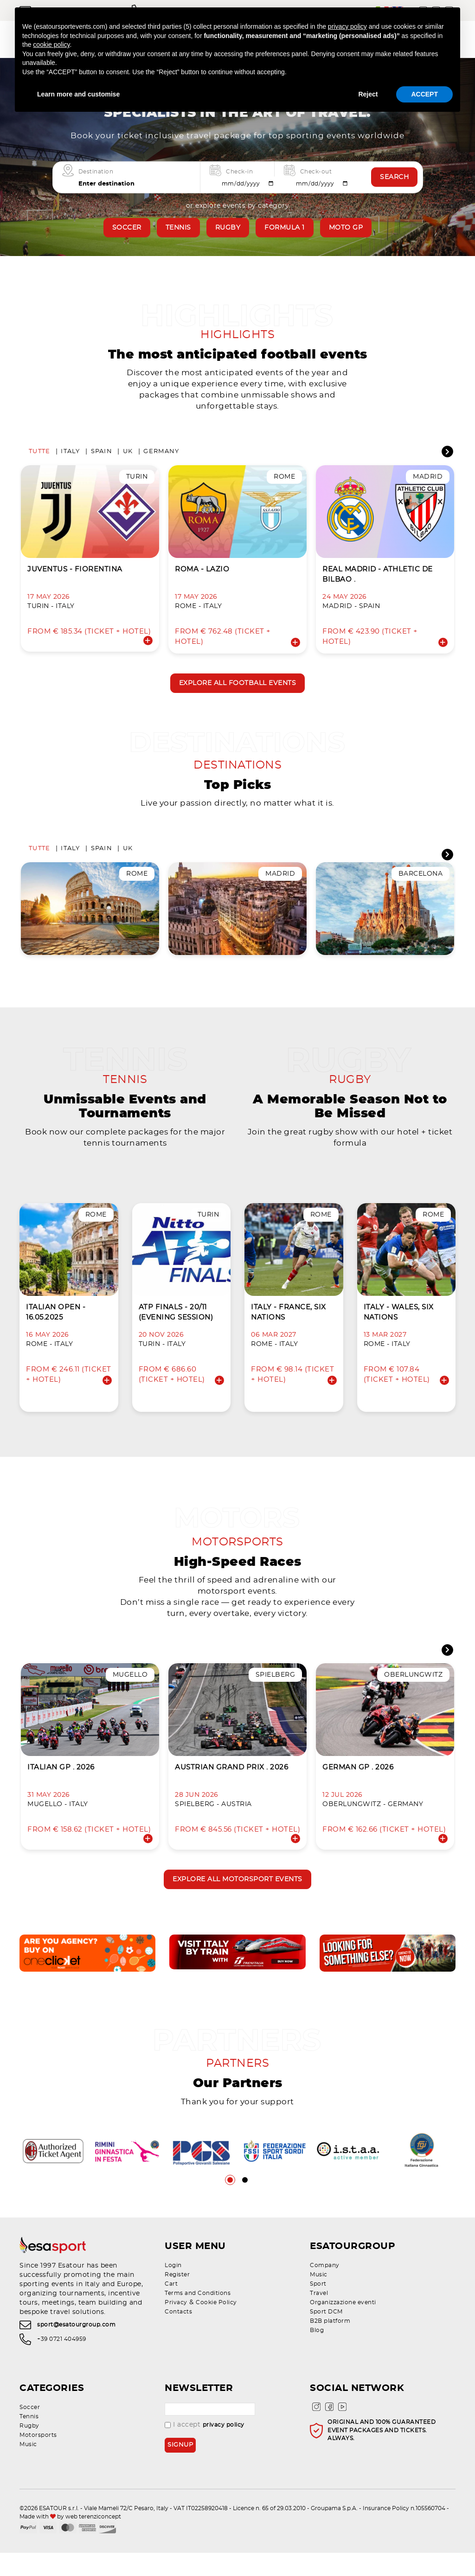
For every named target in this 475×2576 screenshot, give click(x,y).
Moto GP (346, 227)
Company (325, 2288)
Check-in (239, 171)
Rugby (228, 227)
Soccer (126, 227)
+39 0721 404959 (61, 2362)
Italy (70, 455)
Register (177, 2297)
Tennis (178, 227)
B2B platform (330, 2344)
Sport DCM (326, 2335)
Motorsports (38, 2458)
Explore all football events (237, 687)
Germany (161, 455)
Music (318, 2297)
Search (394, 177)
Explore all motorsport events (237, 1899)
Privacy (176, 2325)
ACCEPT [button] (424, 94)
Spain (101, 455)
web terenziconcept (93, 2539)
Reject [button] (368, 94)
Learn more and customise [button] (78, 94)
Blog (317, 2353)
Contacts (178, 2335)
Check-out (316, 171)
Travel (319, 2316)
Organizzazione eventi (343, 2325)
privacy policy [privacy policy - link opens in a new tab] (347, 26)
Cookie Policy (216, 2325)
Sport (318, 2307)
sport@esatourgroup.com (76, 2348)
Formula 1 (284, 227)
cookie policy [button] (51, 44)
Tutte (39, 455)
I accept (204, 2448)
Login (173, 2288)
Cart (171, 2307)
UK (128, 455)
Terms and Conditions (198, 2316)
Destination (96, 171)
